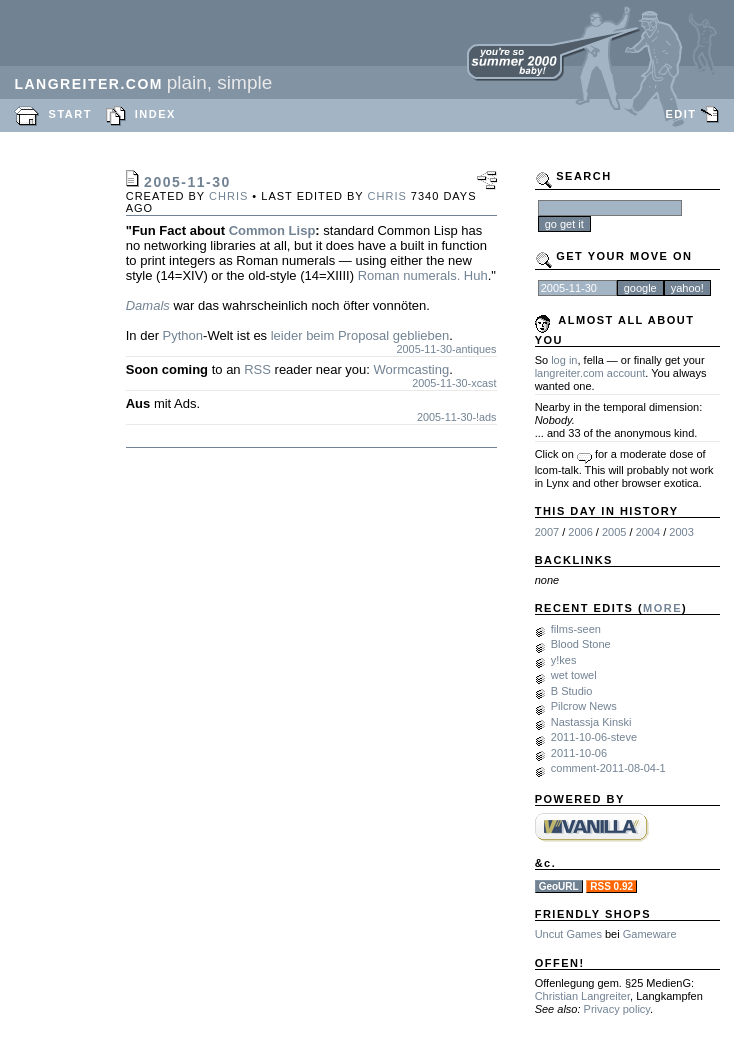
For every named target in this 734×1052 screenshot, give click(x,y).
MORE (662, 608)
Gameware (650, 934)
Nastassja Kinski (591, 722)
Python (183, 335)
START (70, 114)
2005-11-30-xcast (454, 383)
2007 (547, 532)
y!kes (564, 660)
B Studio (572, 691)
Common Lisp (272, 230)
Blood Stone (581, 644)
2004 (648, 532)
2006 (580, 532)
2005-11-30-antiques (447, 349)
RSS (257, 369)
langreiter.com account (590, 373)
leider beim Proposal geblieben (360, 335)
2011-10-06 (579, 753)
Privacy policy (617, 1009)
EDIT (680, 114)
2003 (681, 532)
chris (228, 196)
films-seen (576, 629)
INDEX (155, 114)
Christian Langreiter (582, 996)
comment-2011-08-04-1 (608, 768)
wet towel (574, 675)
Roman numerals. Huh (423, 275)
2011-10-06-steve (594, 737)
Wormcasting (412, 369)
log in (564, 360)
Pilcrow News (584, 706)
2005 (614, 532)
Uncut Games (568, 934)
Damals (148, 305)
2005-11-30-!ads (456, 417)
